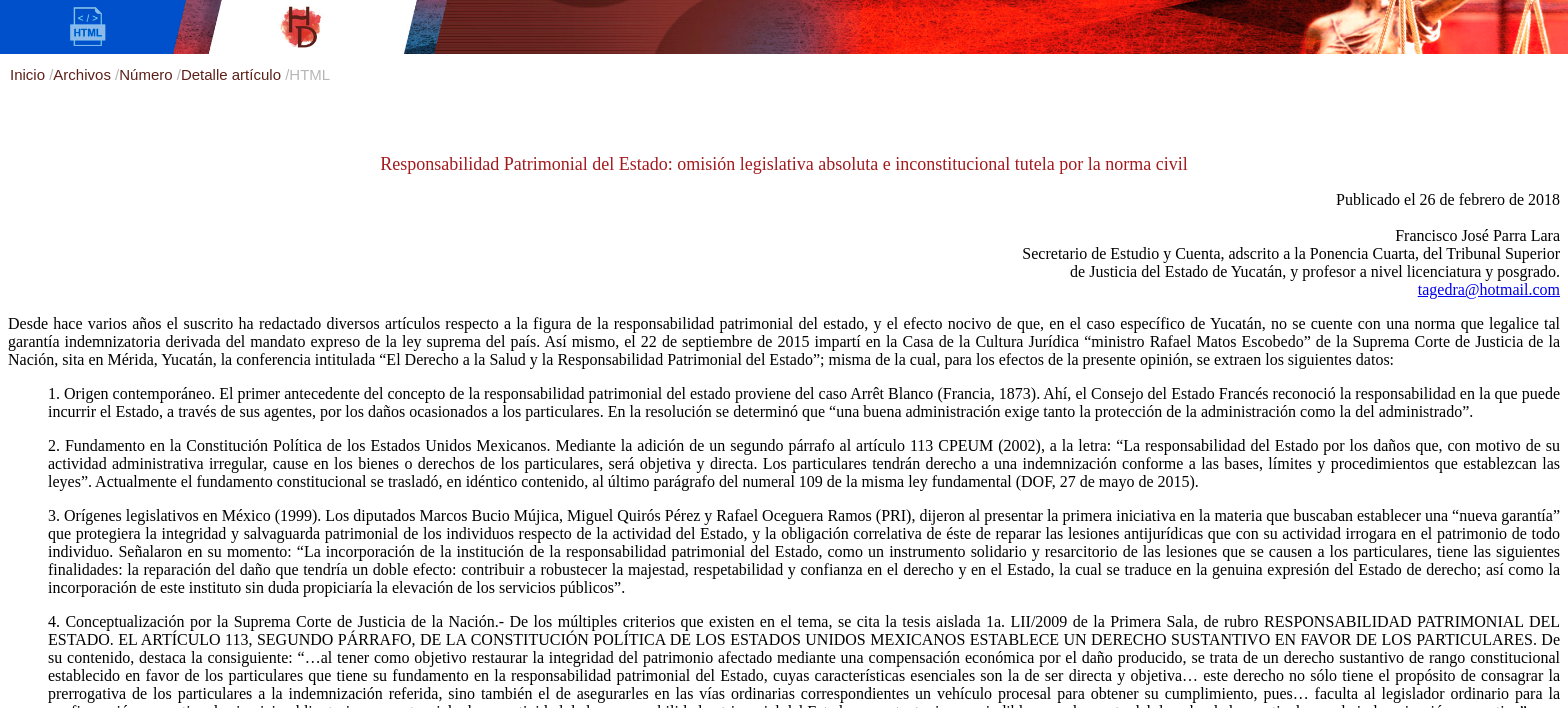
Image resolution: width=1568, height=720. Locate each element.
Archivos (84, 74)
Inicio (29, 74)
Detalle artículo (233, 74)
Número (148, 74)
